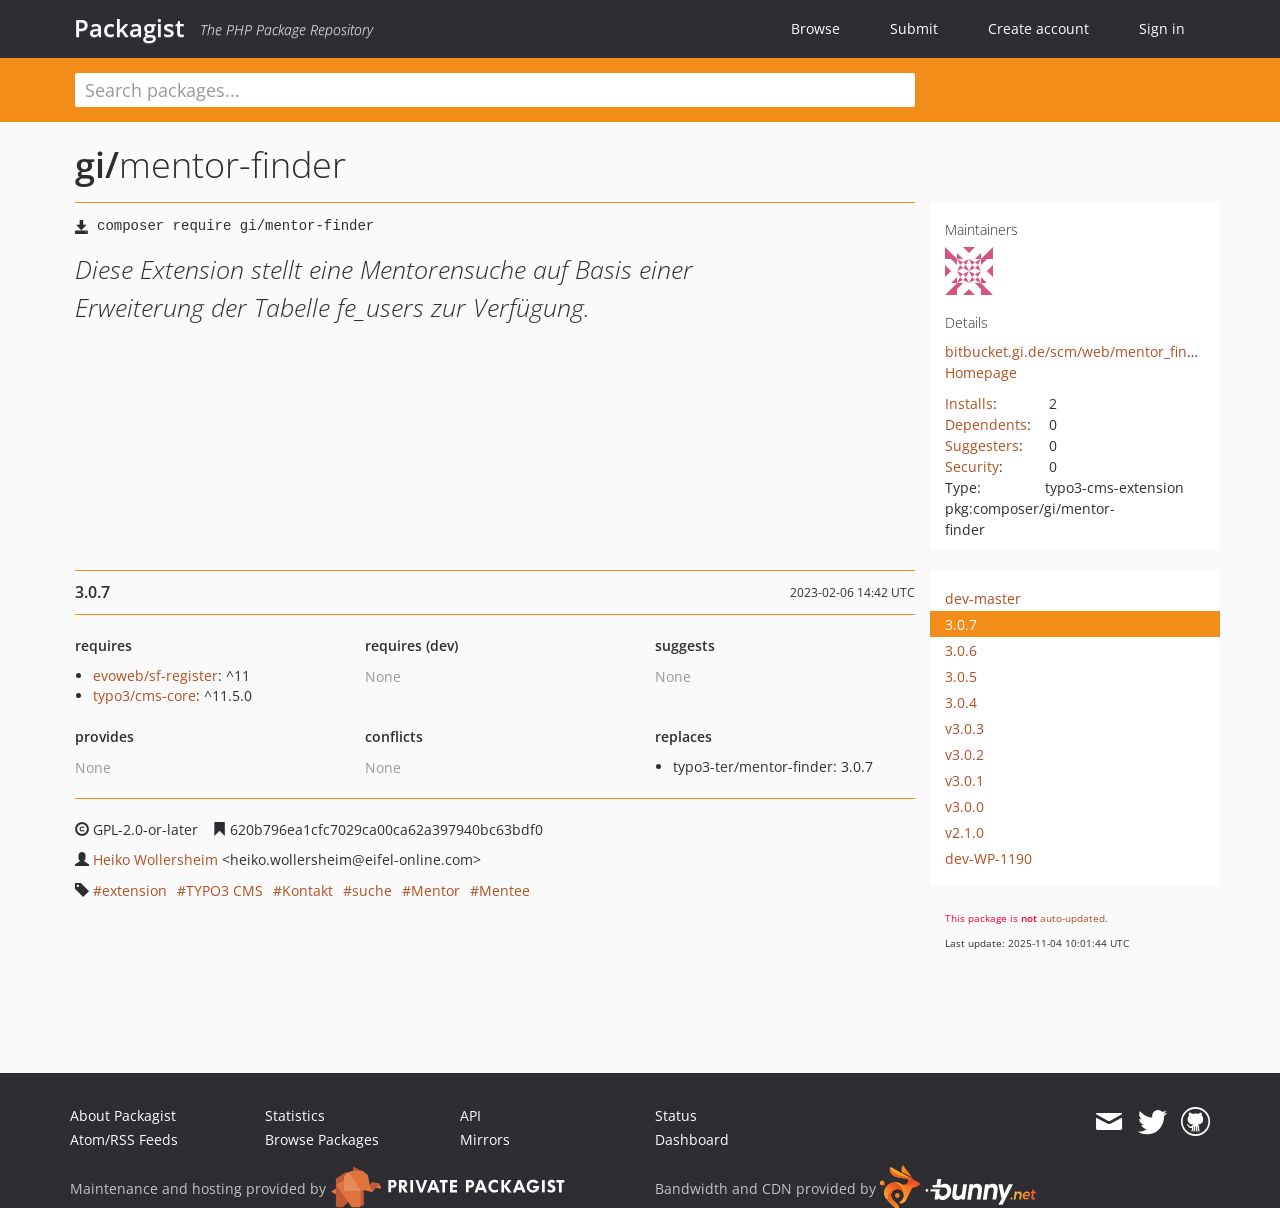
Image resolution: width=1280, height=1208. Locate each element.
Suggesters (982, 445)
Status (676, 1115)
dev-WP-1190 (988, 858)
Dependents (986, 424)
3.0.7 (961, 624)
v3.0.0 (964, 806)
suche (372, 890)
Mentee (504, 890)
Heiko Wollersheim (155, 859)
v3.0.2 (964, 754)
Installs (969, 403)
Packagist (129, 28)
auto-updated (1072, 918)
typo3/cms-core (144, 695)
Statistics (295, 1115)
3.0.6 (961, 650)
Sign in (1162, 28)
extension (134, 890)
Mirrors (485, 1139)
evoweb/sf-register (155, 675)
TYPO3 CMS (224, 890)
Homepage (981, 372)
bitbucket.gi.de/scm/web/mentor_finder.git (1088, 351)
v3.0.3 (964, 728)
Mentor (435, 890)
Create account (1038, 28)
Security (972, 466)
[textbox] (495, 90)
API (470, 1115)
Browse (815, 28)
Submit (914, 28)
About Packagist (123, 1115)
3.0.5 (961, 676)
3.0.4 (961, 702)
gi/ (97, 164)
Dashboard (692, 1139)
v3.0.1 (964, 780)
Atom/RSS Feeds (124, 1139)
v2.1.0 (964, 832)
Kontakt (307, 890)
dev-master (983, 598)
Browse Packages (322, 1139)
